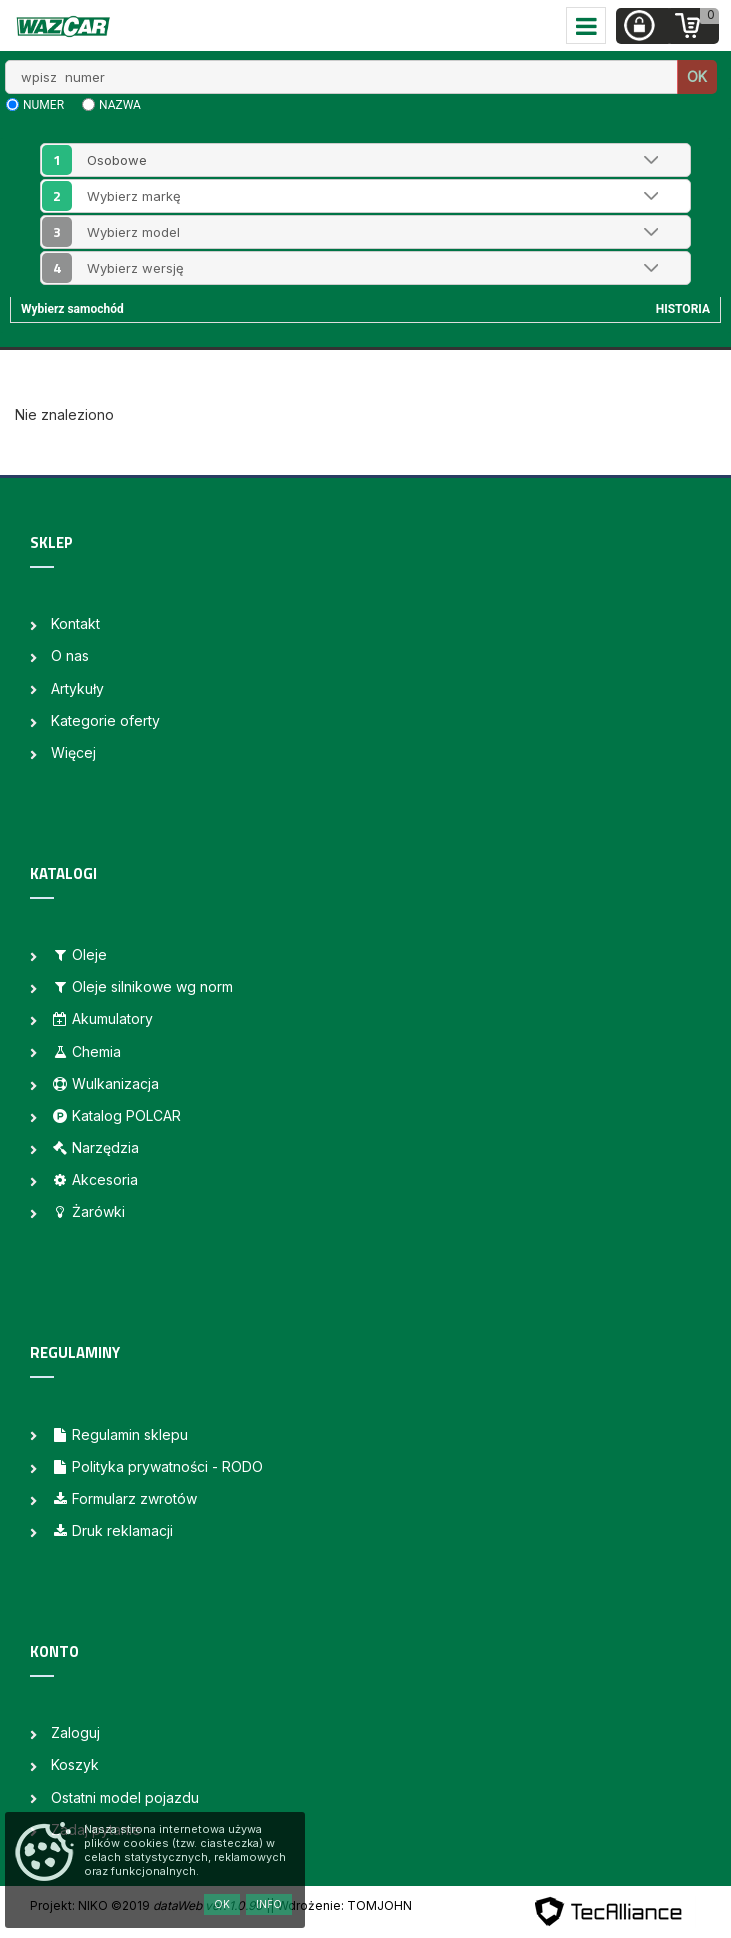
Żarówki (88, 1211)
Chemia (86, 1051)
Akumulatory (102, 1018)
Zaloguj (75, 1732)
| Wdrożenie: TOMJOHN (341, 1905)
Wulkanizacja (105, 1083)
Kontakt (75, 623)
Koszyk (75, 1764)
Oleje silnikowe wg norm (142, 986)
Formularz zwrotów (124, 1498)
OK (697, 76)
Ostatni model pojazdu (125, 1797)
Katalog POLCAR (116, 1115)
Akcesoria (94, 1179)
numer (43, 105)
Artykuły (77, 688)
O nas (70, 655)
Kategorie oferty (105, 720)
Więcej (73, 752)
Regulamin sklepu (119, 1434)
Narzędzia (95, 1147)
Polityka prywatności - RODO (157, 1466)
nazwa (120, 105)
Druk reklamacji (112, 1530)
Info (269, 1904)
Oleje (79, 954)
